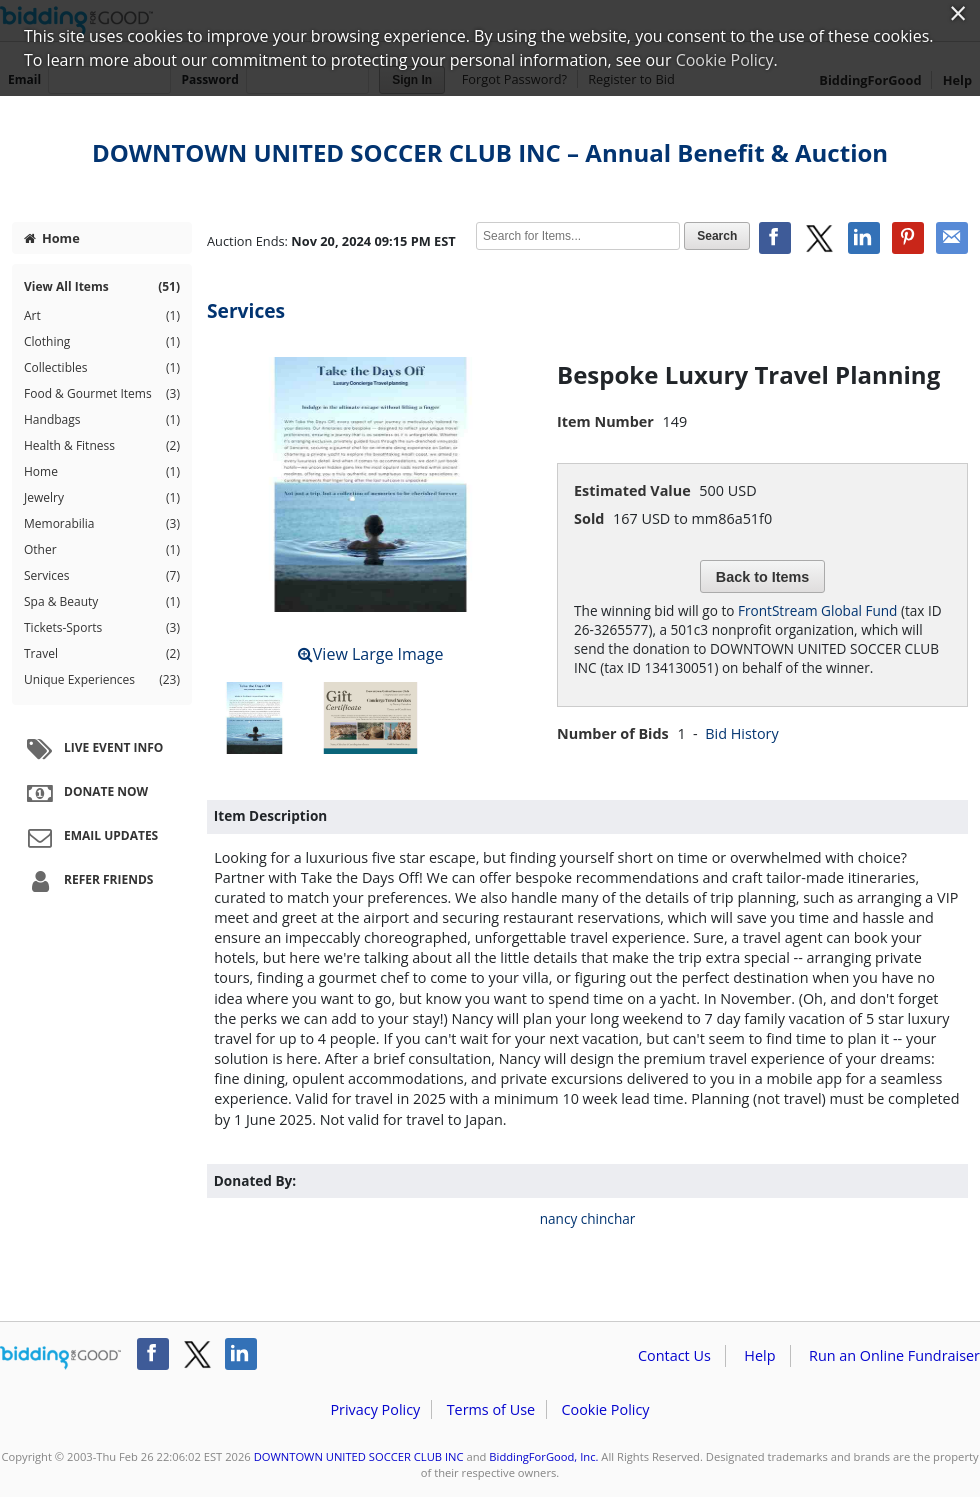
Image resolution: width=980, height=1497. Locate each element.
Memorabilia (102, 524)
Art (102, 316)
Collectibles (102, 368)
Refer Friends (87, 881)
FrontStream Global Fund (817, 610)
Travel (102, 654)
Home (52, 238)
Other (102, 550)
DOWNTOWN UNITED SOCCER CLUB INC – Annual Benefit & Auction (490, 152)
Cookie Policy (605, 1409)
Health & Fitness (102, 446)
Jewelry (102, 498)
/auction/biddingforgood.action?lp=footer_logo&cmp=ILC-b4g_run (60, 1358)
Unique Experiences (102, 680)
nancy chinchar (588, 1218)
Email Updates (90, 837)
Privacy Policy (375, 1409)
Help (759, 1355)
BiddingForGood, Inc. (543, 1456)
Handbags (102, 420)
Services (102, 576)
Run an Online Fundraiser (894, 1355)
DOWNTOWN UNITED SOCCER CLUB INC (359, 1456)
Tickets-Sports (102, 628)
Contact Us (674, 1355)
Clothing (102, 342)
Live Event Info (92, 749)
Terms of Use (491, 1409)
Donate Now (85, 793)
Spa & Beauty (102, 602)
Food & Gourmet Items (102, 394)
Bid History (741, 733)
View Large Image (371, 654)
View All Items (102, 287)
